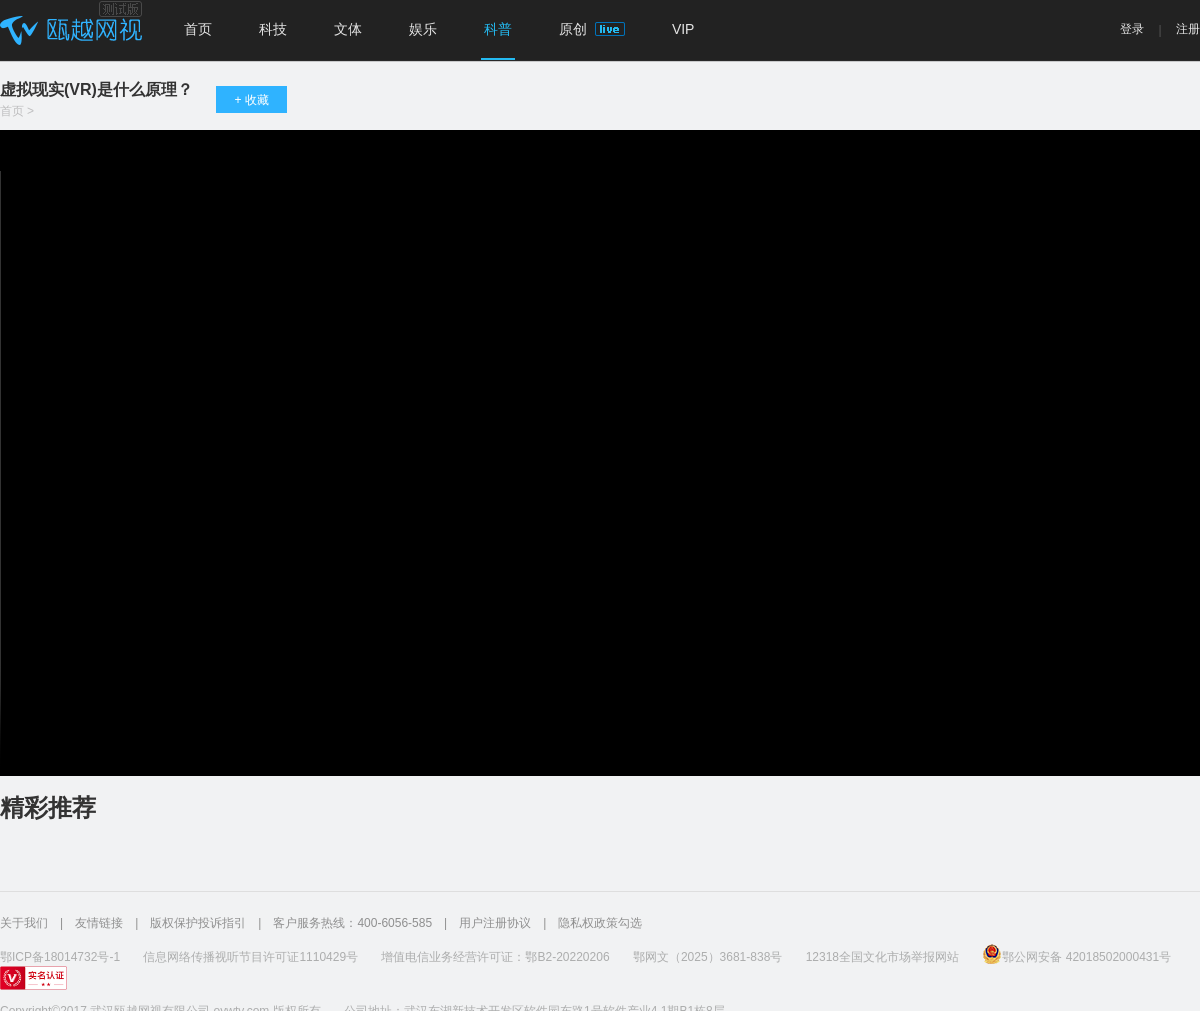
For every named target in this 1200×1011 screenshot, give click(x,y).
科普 (498, 29)
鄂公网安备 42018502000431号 (1076, 954)
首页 (198, 29)
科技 (273, 29)
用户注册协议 (495, 923)
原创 (592, 29)
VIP (683, 29)
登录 (1132, 29)
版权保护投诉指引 (198, 923)
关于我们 (24, 923)
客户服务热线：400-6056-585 (352, 923)
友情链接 (99, 923)
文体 (348, 29)
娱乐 (423, 29)
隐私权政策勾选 (600, 923)
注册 (1188, 29)
